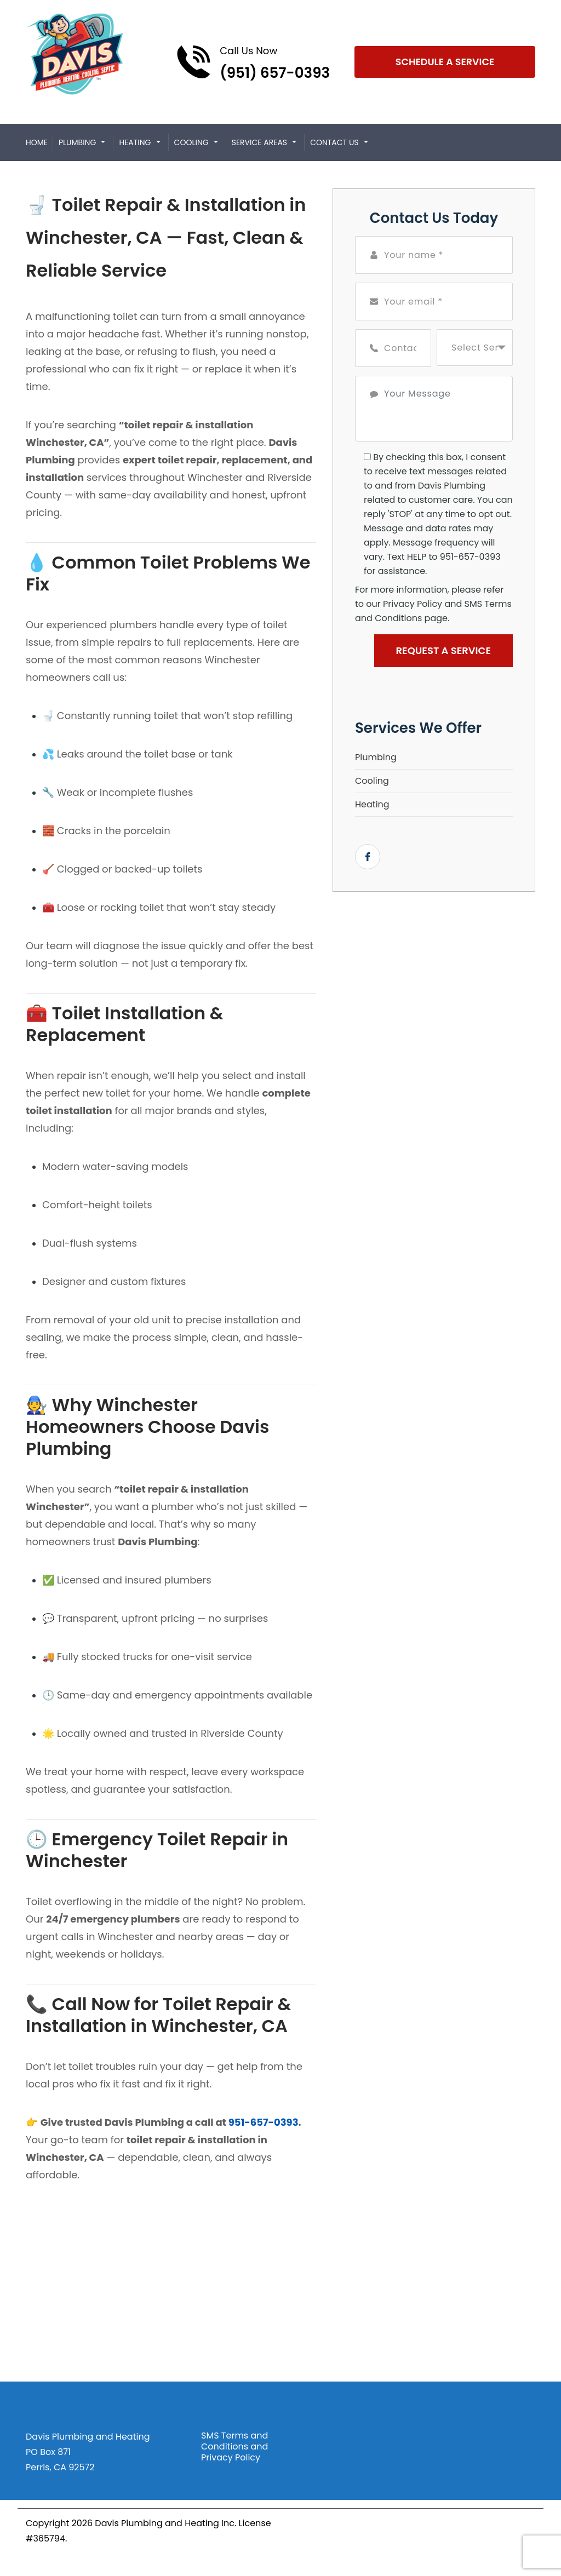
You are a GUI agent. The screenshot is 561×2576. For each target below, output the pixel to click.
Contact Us (334, 142)
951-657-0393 (263, 2122)
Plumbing (77, 142)
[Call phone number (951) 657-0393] (253, 62)
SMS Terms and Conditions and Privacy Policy (234, 2446)
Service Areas (259, 142)
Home (37, 142)
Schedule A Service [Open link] (444, 61)
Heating (135, 142)
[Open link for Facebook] (367, 856)
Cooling (191, 142)
